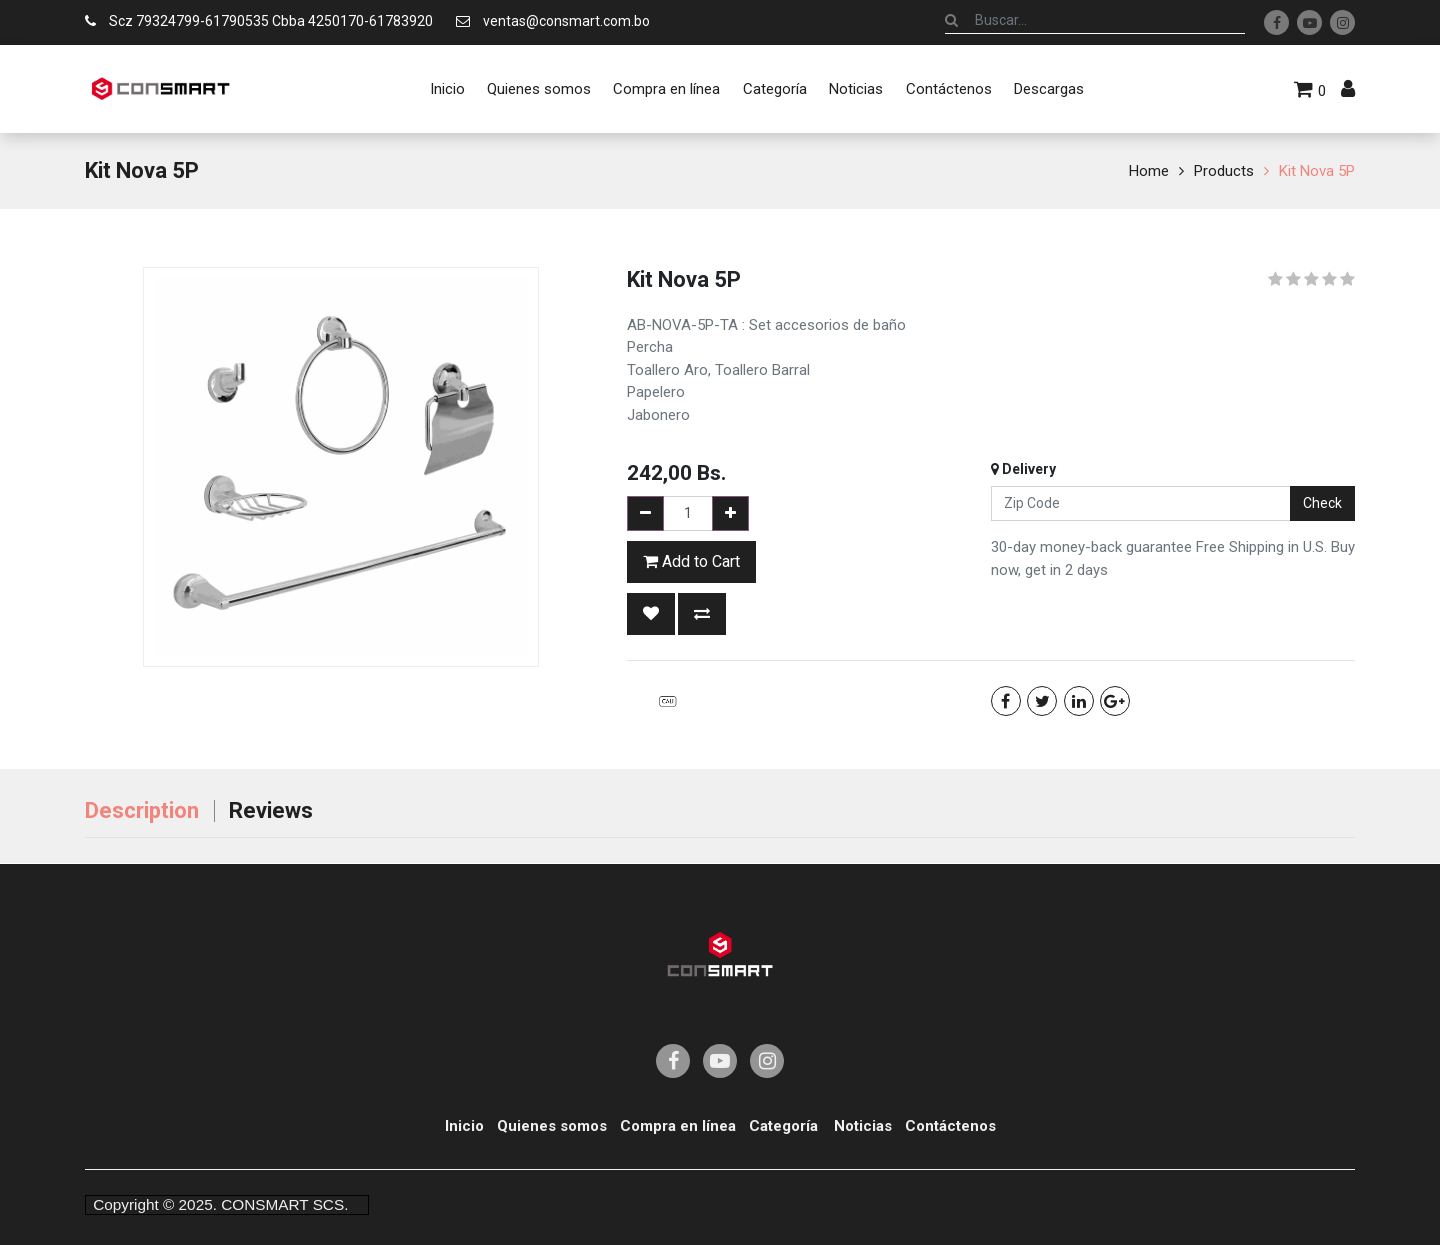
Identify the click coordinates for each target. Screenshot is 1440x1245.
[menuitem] (446, 89)
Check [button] (1322, 503)
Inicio (464, 1126)
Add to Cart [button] (691, 561)
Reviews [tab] (271, 810)
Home (1149, 171)
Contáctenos (950, 1126)
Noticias (863, 1126)
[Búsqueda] (951, 20)
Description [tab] (142, 810)
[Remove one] (645, 513)
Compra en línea (678, 1126)
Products (1224, 171)
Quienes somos (552, 1126)
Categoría (783, 1126)
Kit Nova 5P (1317, 171)
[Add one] (730, 513)
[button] (651, 614)
